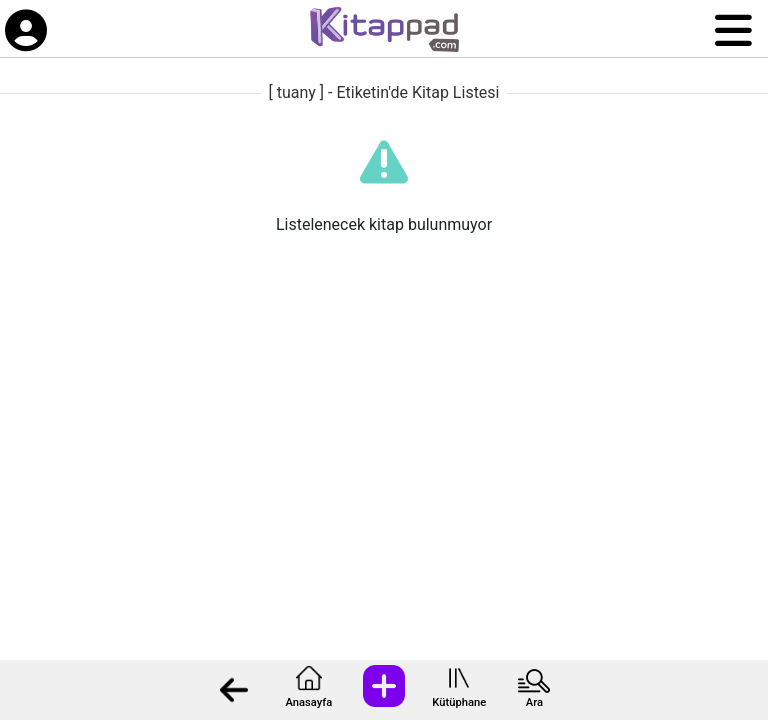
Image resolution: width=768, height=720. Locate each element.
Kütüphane (459, 702)
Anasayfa (308, 702)
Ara (534, 702)
